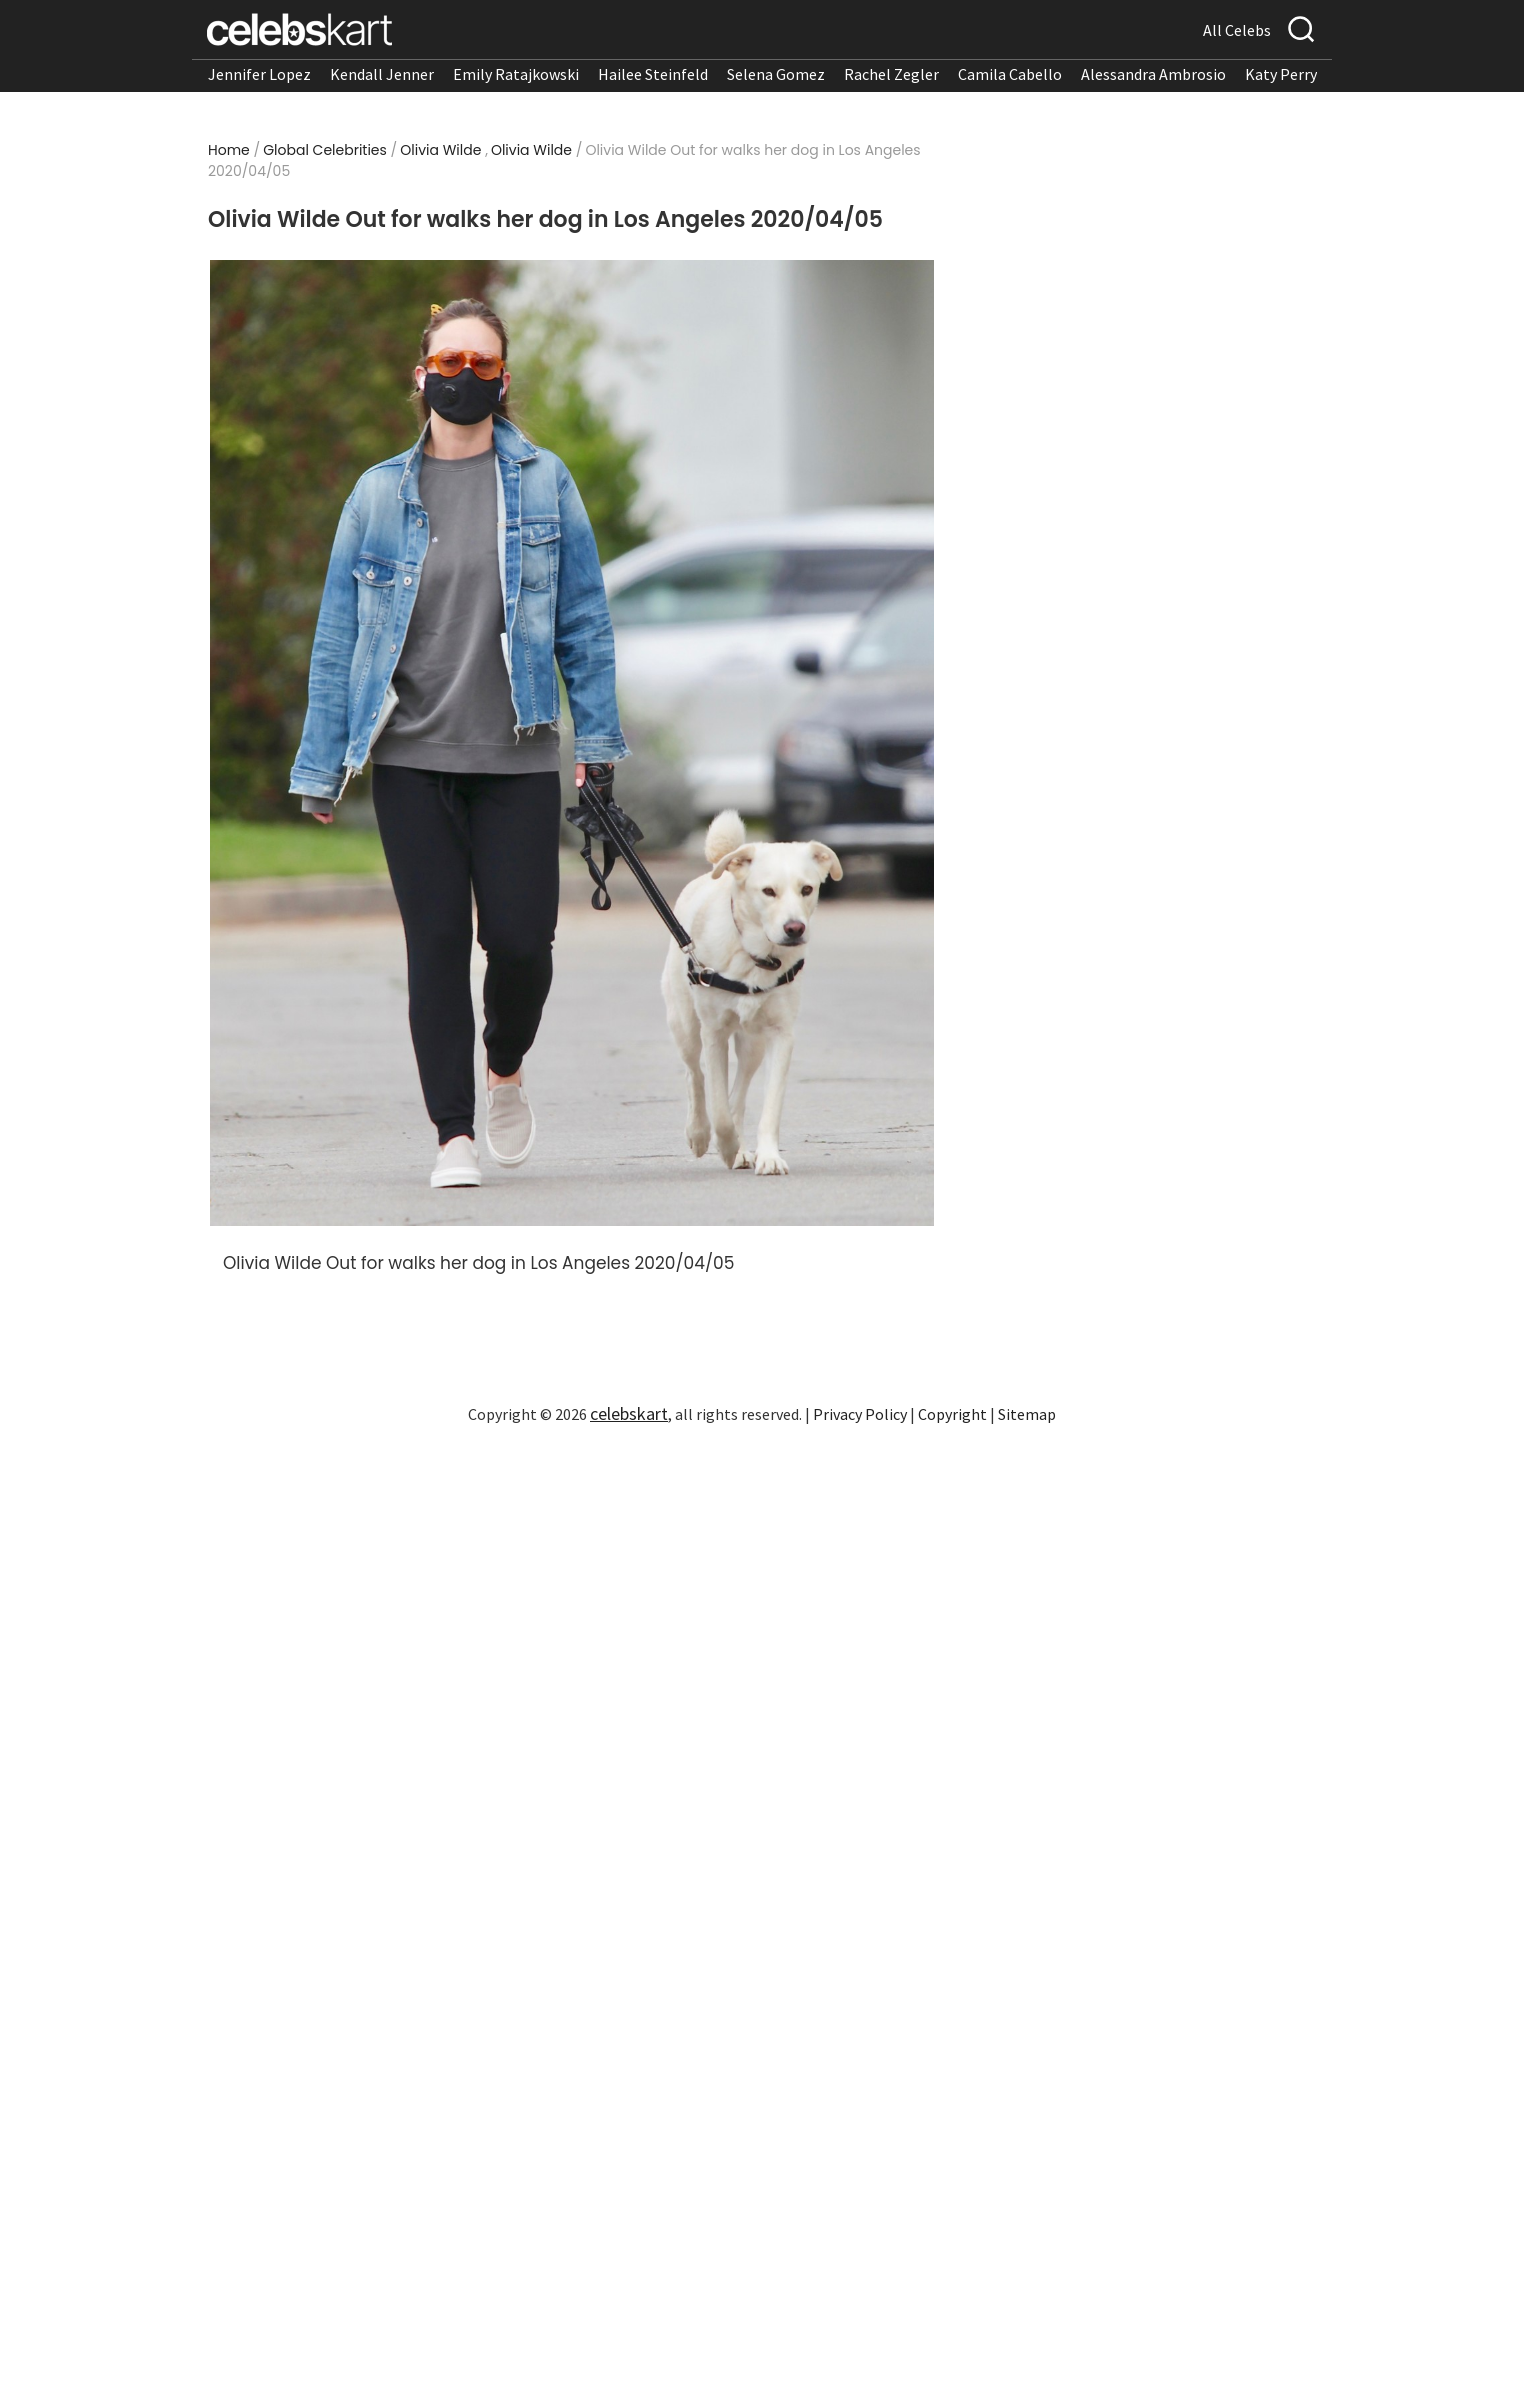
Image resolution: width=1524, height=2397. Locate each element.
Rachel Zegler (891, 74)
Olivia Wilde (440, 150)
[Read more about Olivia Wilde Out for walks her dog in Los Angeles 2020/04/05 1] (572, 743)
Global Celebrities (325, 150)
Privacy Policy (860, 1414)
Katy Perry (1281, 74)
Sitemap (1027, 1414)
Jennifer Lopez (259, 74)
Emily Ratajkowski (516, 74)
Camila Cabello (1010, 74)
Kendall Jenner (382, 74)
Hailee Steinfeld (653, 74)
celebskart (629, 1413)
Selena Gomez (776, 74)
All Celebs (1237, 30)
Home (229, 150)
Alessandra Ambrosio (1153, 74)
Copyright (952, 1414)
